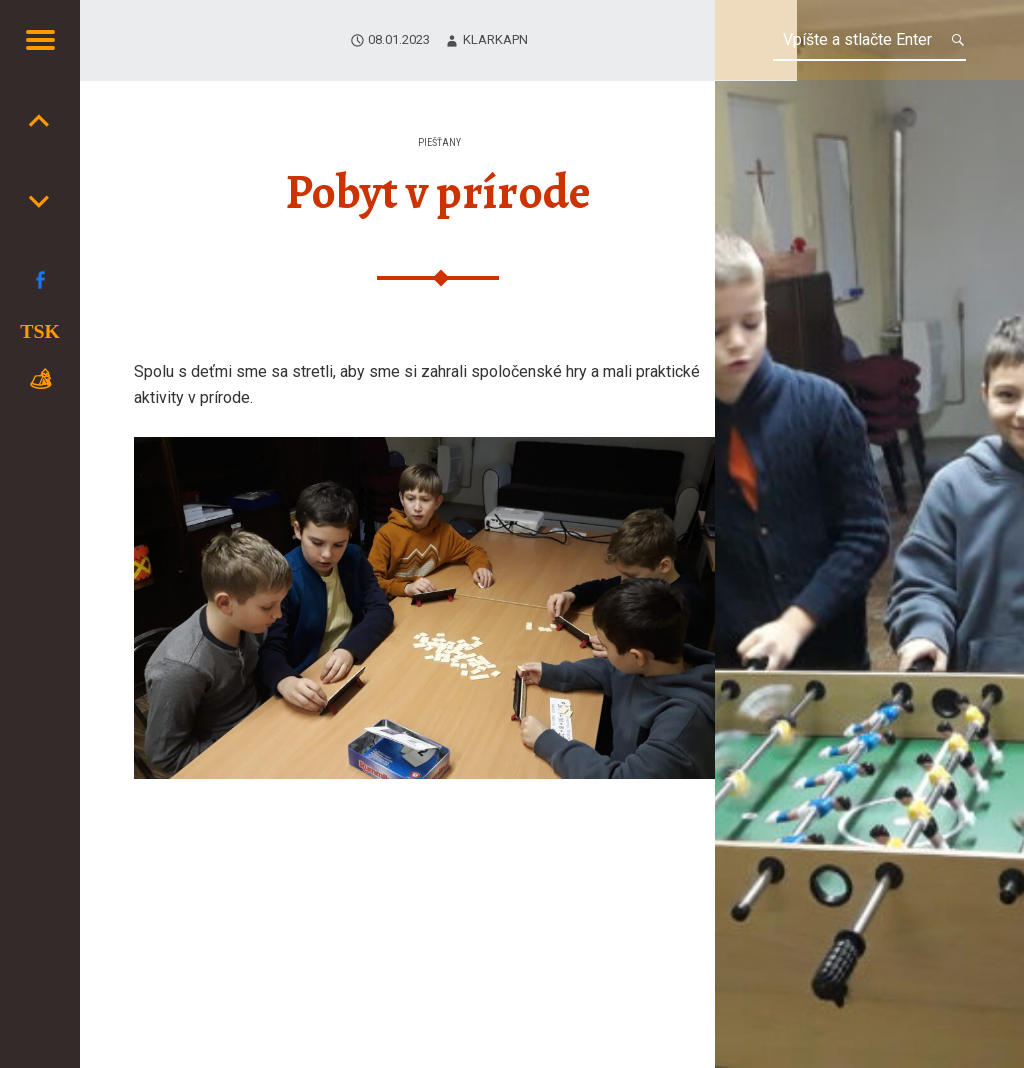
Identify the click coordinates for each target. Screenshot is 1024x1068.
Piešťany (439, 142)
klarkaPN (495, 39)
